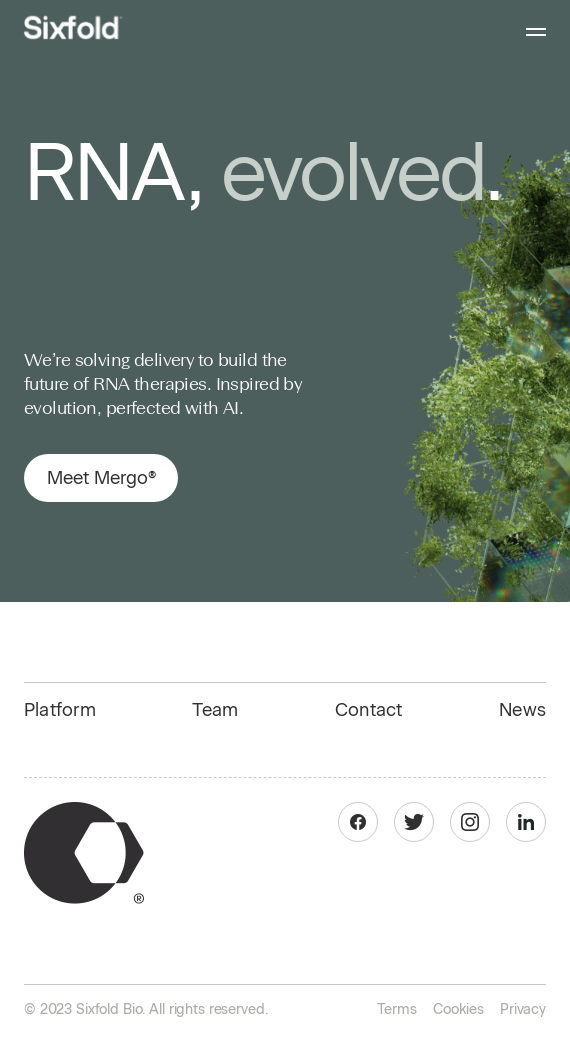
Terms (397, 1009)
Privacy (523, 1009)
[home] (73, 27)
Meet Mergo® (101, 478)
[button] (527, 27)
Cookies (458, 1009)
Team (215, 710)
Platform (60, 710)
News (522, 710)
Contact (369, 710)
